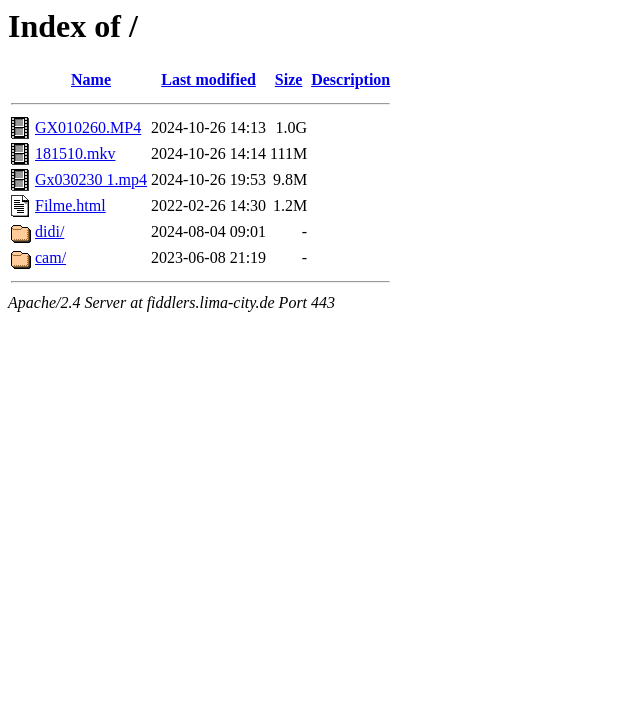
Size (289, 79)
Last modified (208, 79)
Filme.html (70, 205)
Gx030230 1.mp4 (91, 179)
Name (91, 79)
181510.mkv (75, 153)
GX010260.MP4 (88, 127)
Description (350, 79)
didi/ (49, 231)
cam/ (50, 257)
